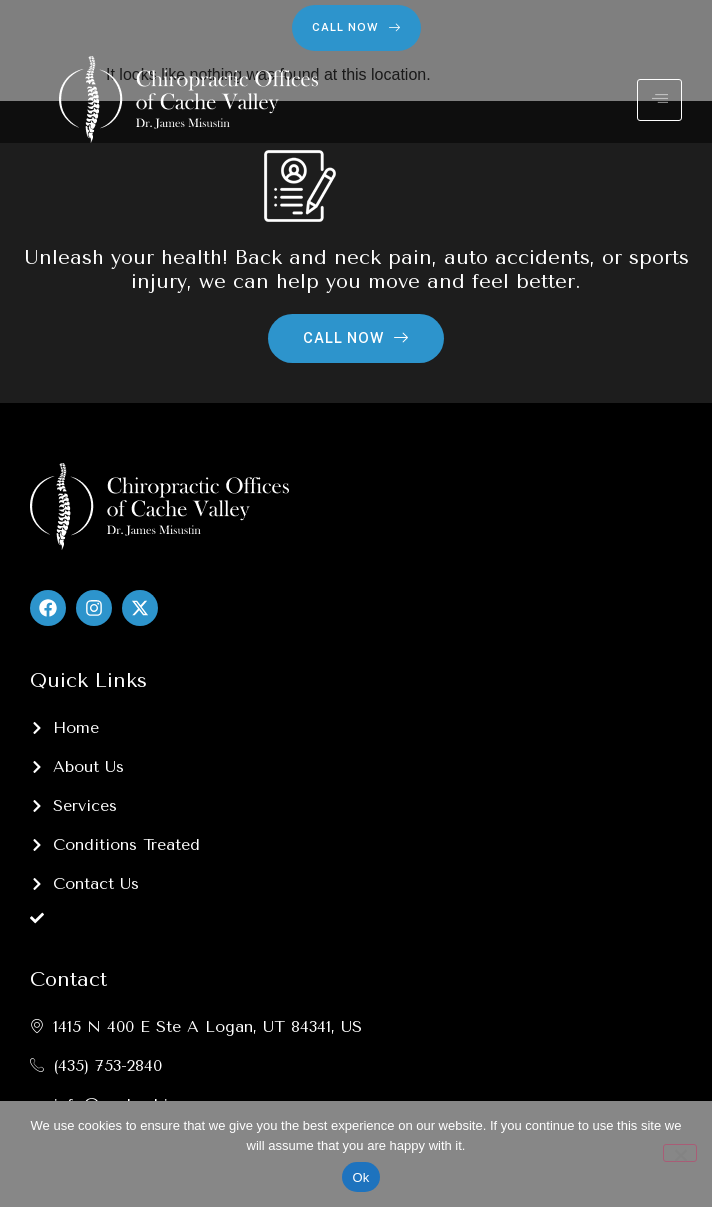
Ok (360, 1177)
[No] (680, 1153)
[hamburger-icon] (659, 100)
